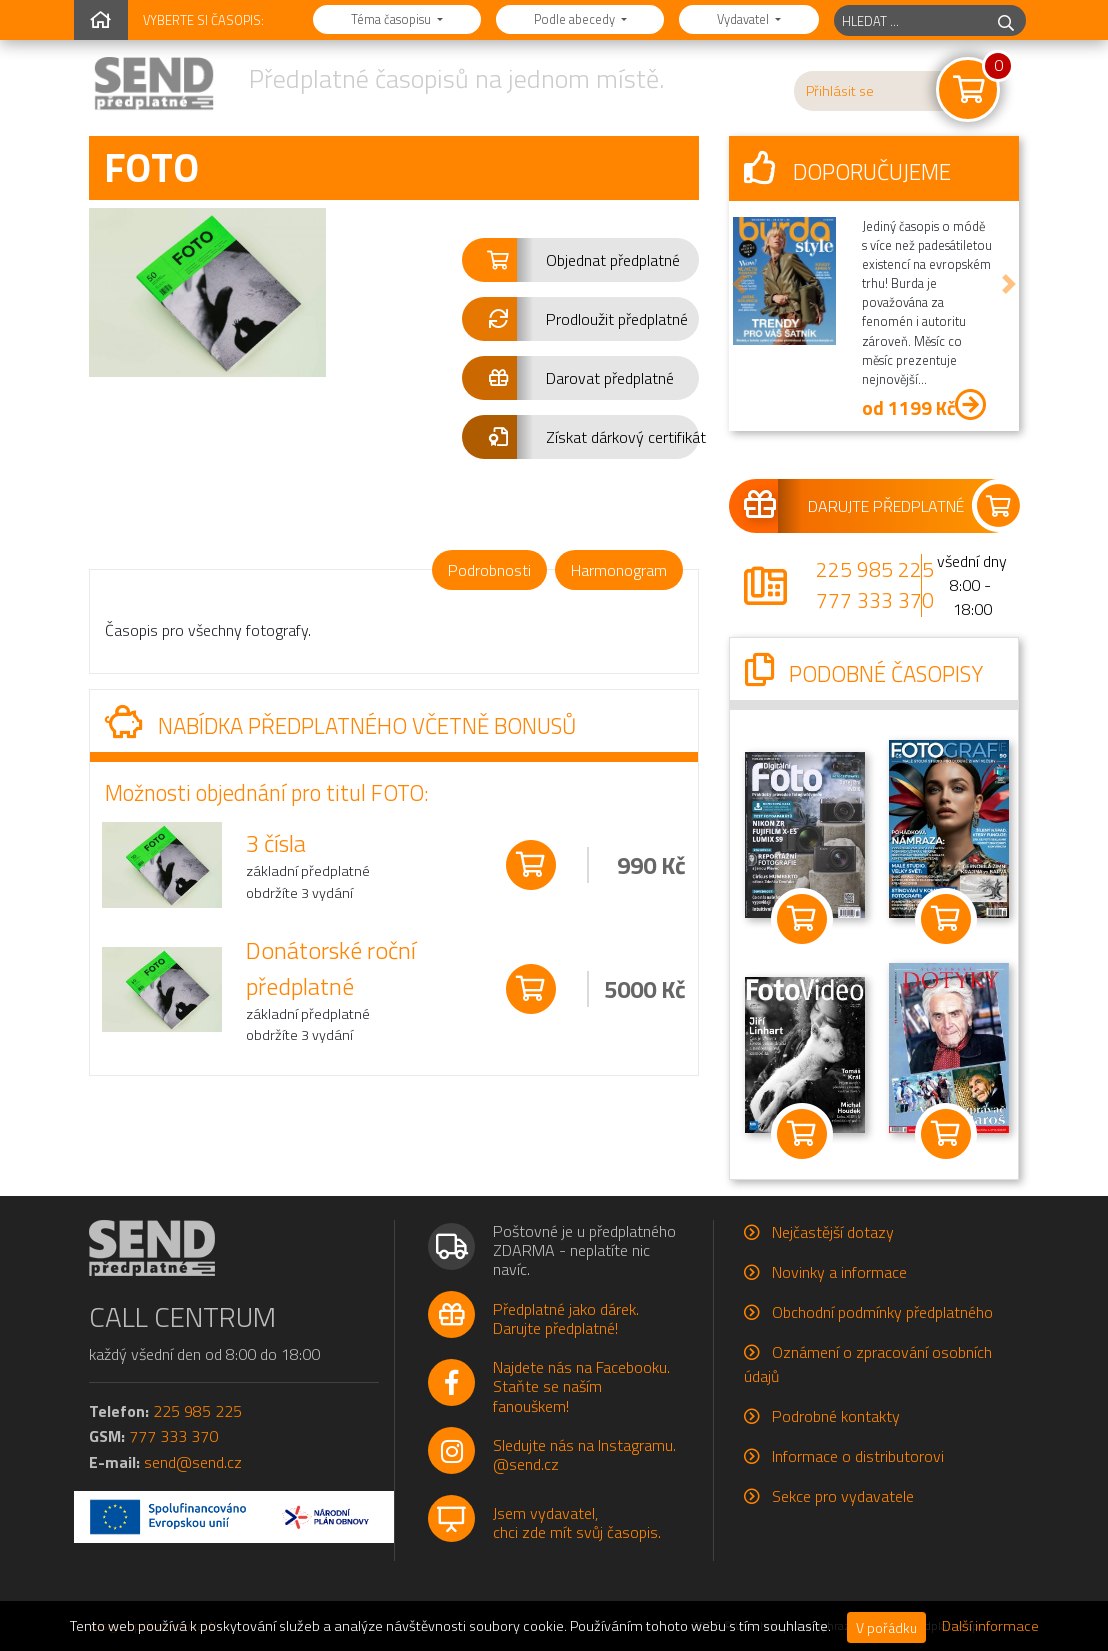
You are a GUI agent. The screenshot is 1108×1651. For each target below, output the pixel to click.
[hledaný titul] (910, 20)
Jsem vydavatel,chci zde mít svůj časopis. (577, 1522)
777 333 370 (875, 600)
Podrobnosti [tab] (489, 570)
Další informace (990, 1626)
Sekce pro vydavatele (843, 1496)
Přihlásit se (840, 91)
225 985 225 (875, 569)
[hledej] (1006, 20)
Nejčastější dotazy (833, 1232)
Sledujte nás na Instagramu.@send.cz (584, 1454)
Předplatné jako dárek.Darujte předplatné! (566, 1318)
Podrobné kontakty (836, 1416)
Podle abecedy (576, 19)
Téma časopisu (392, 19)
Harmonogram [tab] (619, 570)
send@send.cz (193, 1462)
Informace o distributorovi (858, 1456)
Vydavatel (744, 19)
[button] (580, 260)
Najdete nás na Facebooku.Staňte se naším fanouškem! (581, 1386)
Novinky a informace (839, 1272)
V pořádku (886, 1627)
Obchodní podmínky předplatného (882, 1312)
